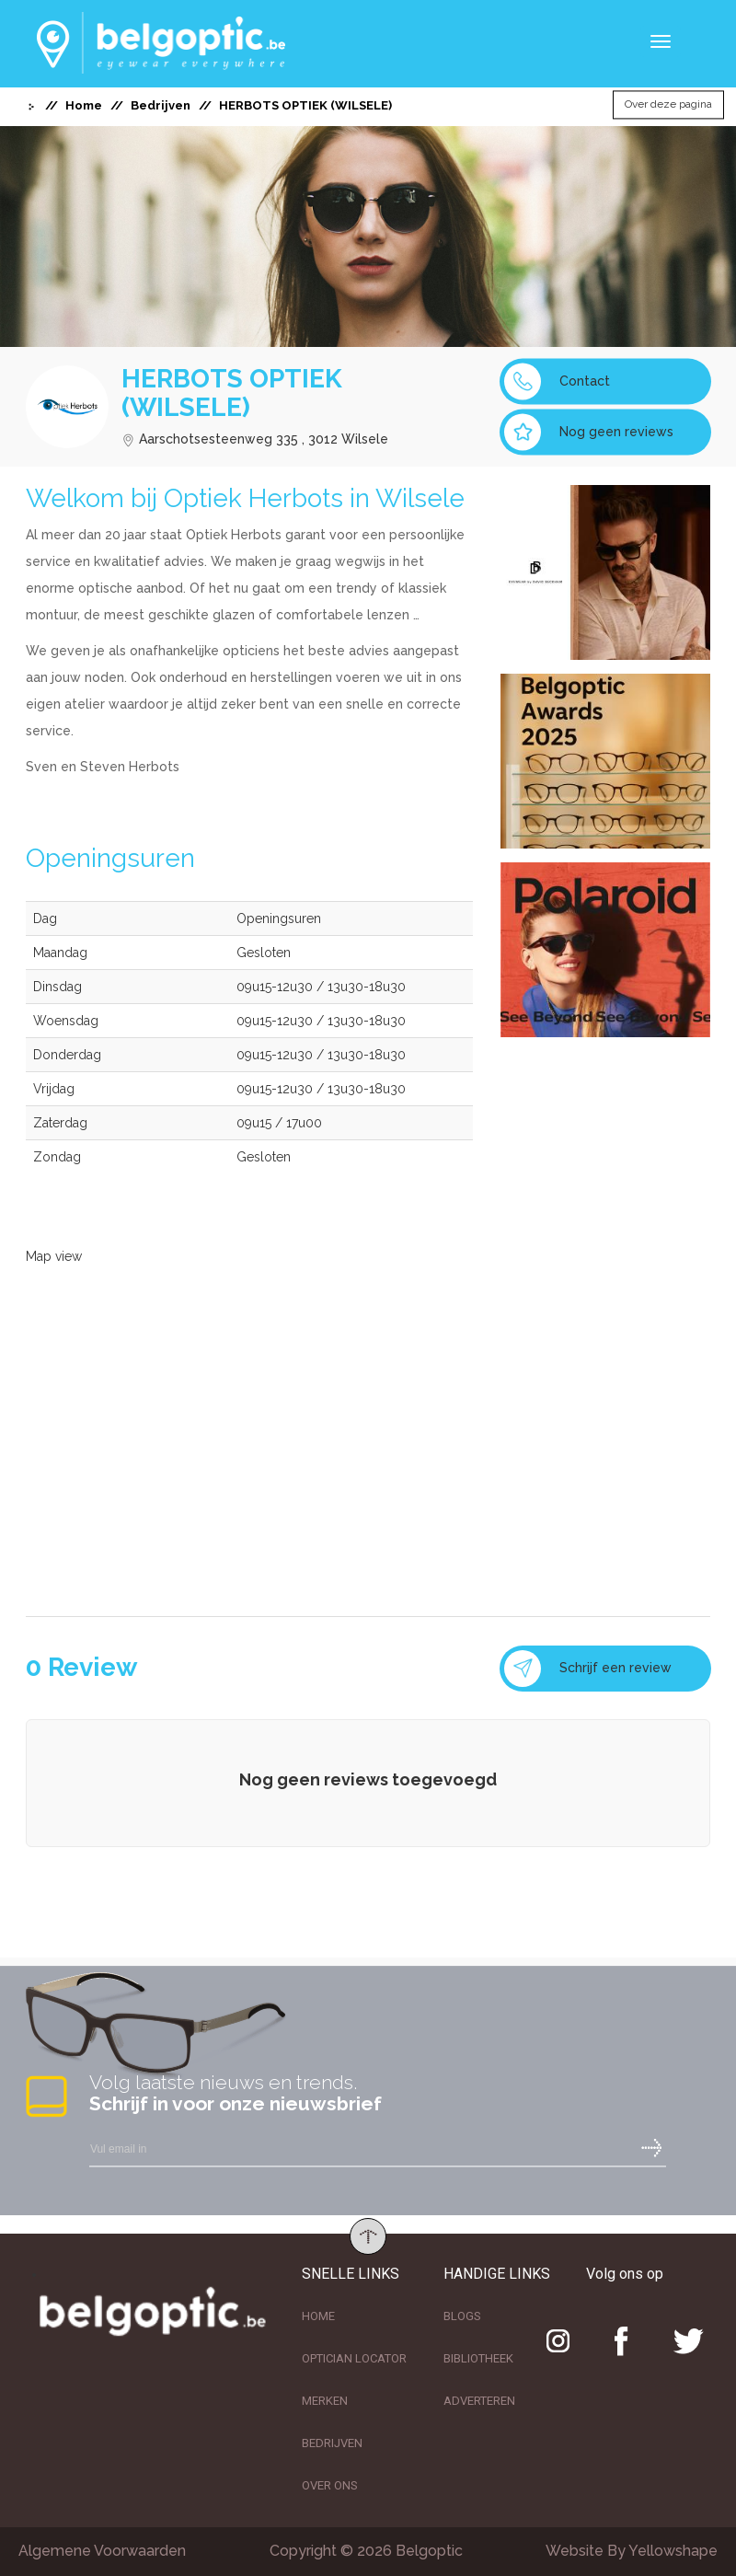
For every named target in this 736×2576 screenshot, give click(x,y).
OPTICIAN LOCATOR (354, 2358)
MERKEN (325, 2401)
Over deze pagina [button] (668, 104)
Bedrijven (160, 105)
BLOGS (462, 2316)
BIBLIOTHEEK (478, 2358)
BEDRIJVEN (332, 2443)
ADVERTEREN (479, 2401)
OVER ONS (330, 2485)
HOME (318, 2316)
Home (83, 105)
